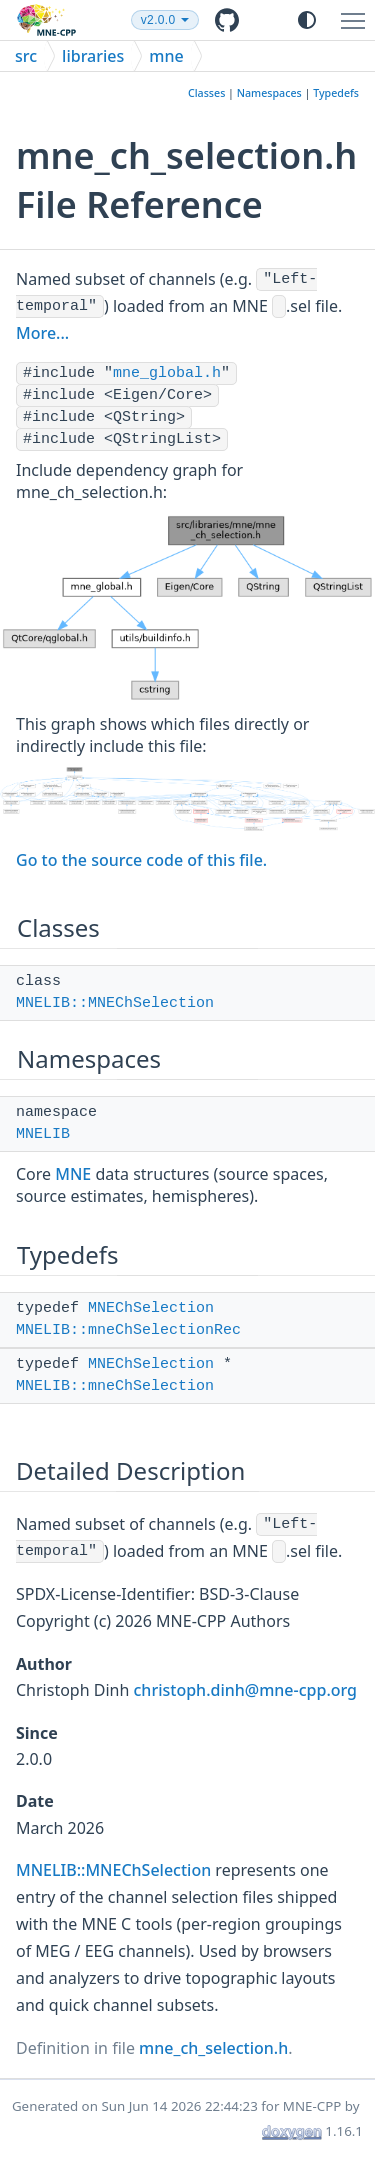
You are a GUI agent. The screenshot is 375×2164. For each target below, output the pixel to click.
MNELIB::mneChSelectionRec (128, 1330)
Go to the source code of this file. (141, 860)
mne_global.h (167, 373)
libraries (93, 56)
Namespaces (269, 93)
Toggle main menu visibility (358, 12)
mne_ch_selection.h (213, 2048)
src (26, 56)
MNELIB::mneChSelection (115, 1386)
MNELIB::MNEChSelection (115, 1003)
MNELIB (43, 1134)
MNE (73, 1174)
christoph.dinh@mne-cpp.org (246, 1690)
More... (42, 333)
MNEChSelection (151, 1308)
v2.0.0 (203, 20)
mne (166, 56)
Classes (206, 93)
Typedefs (336, 93)
